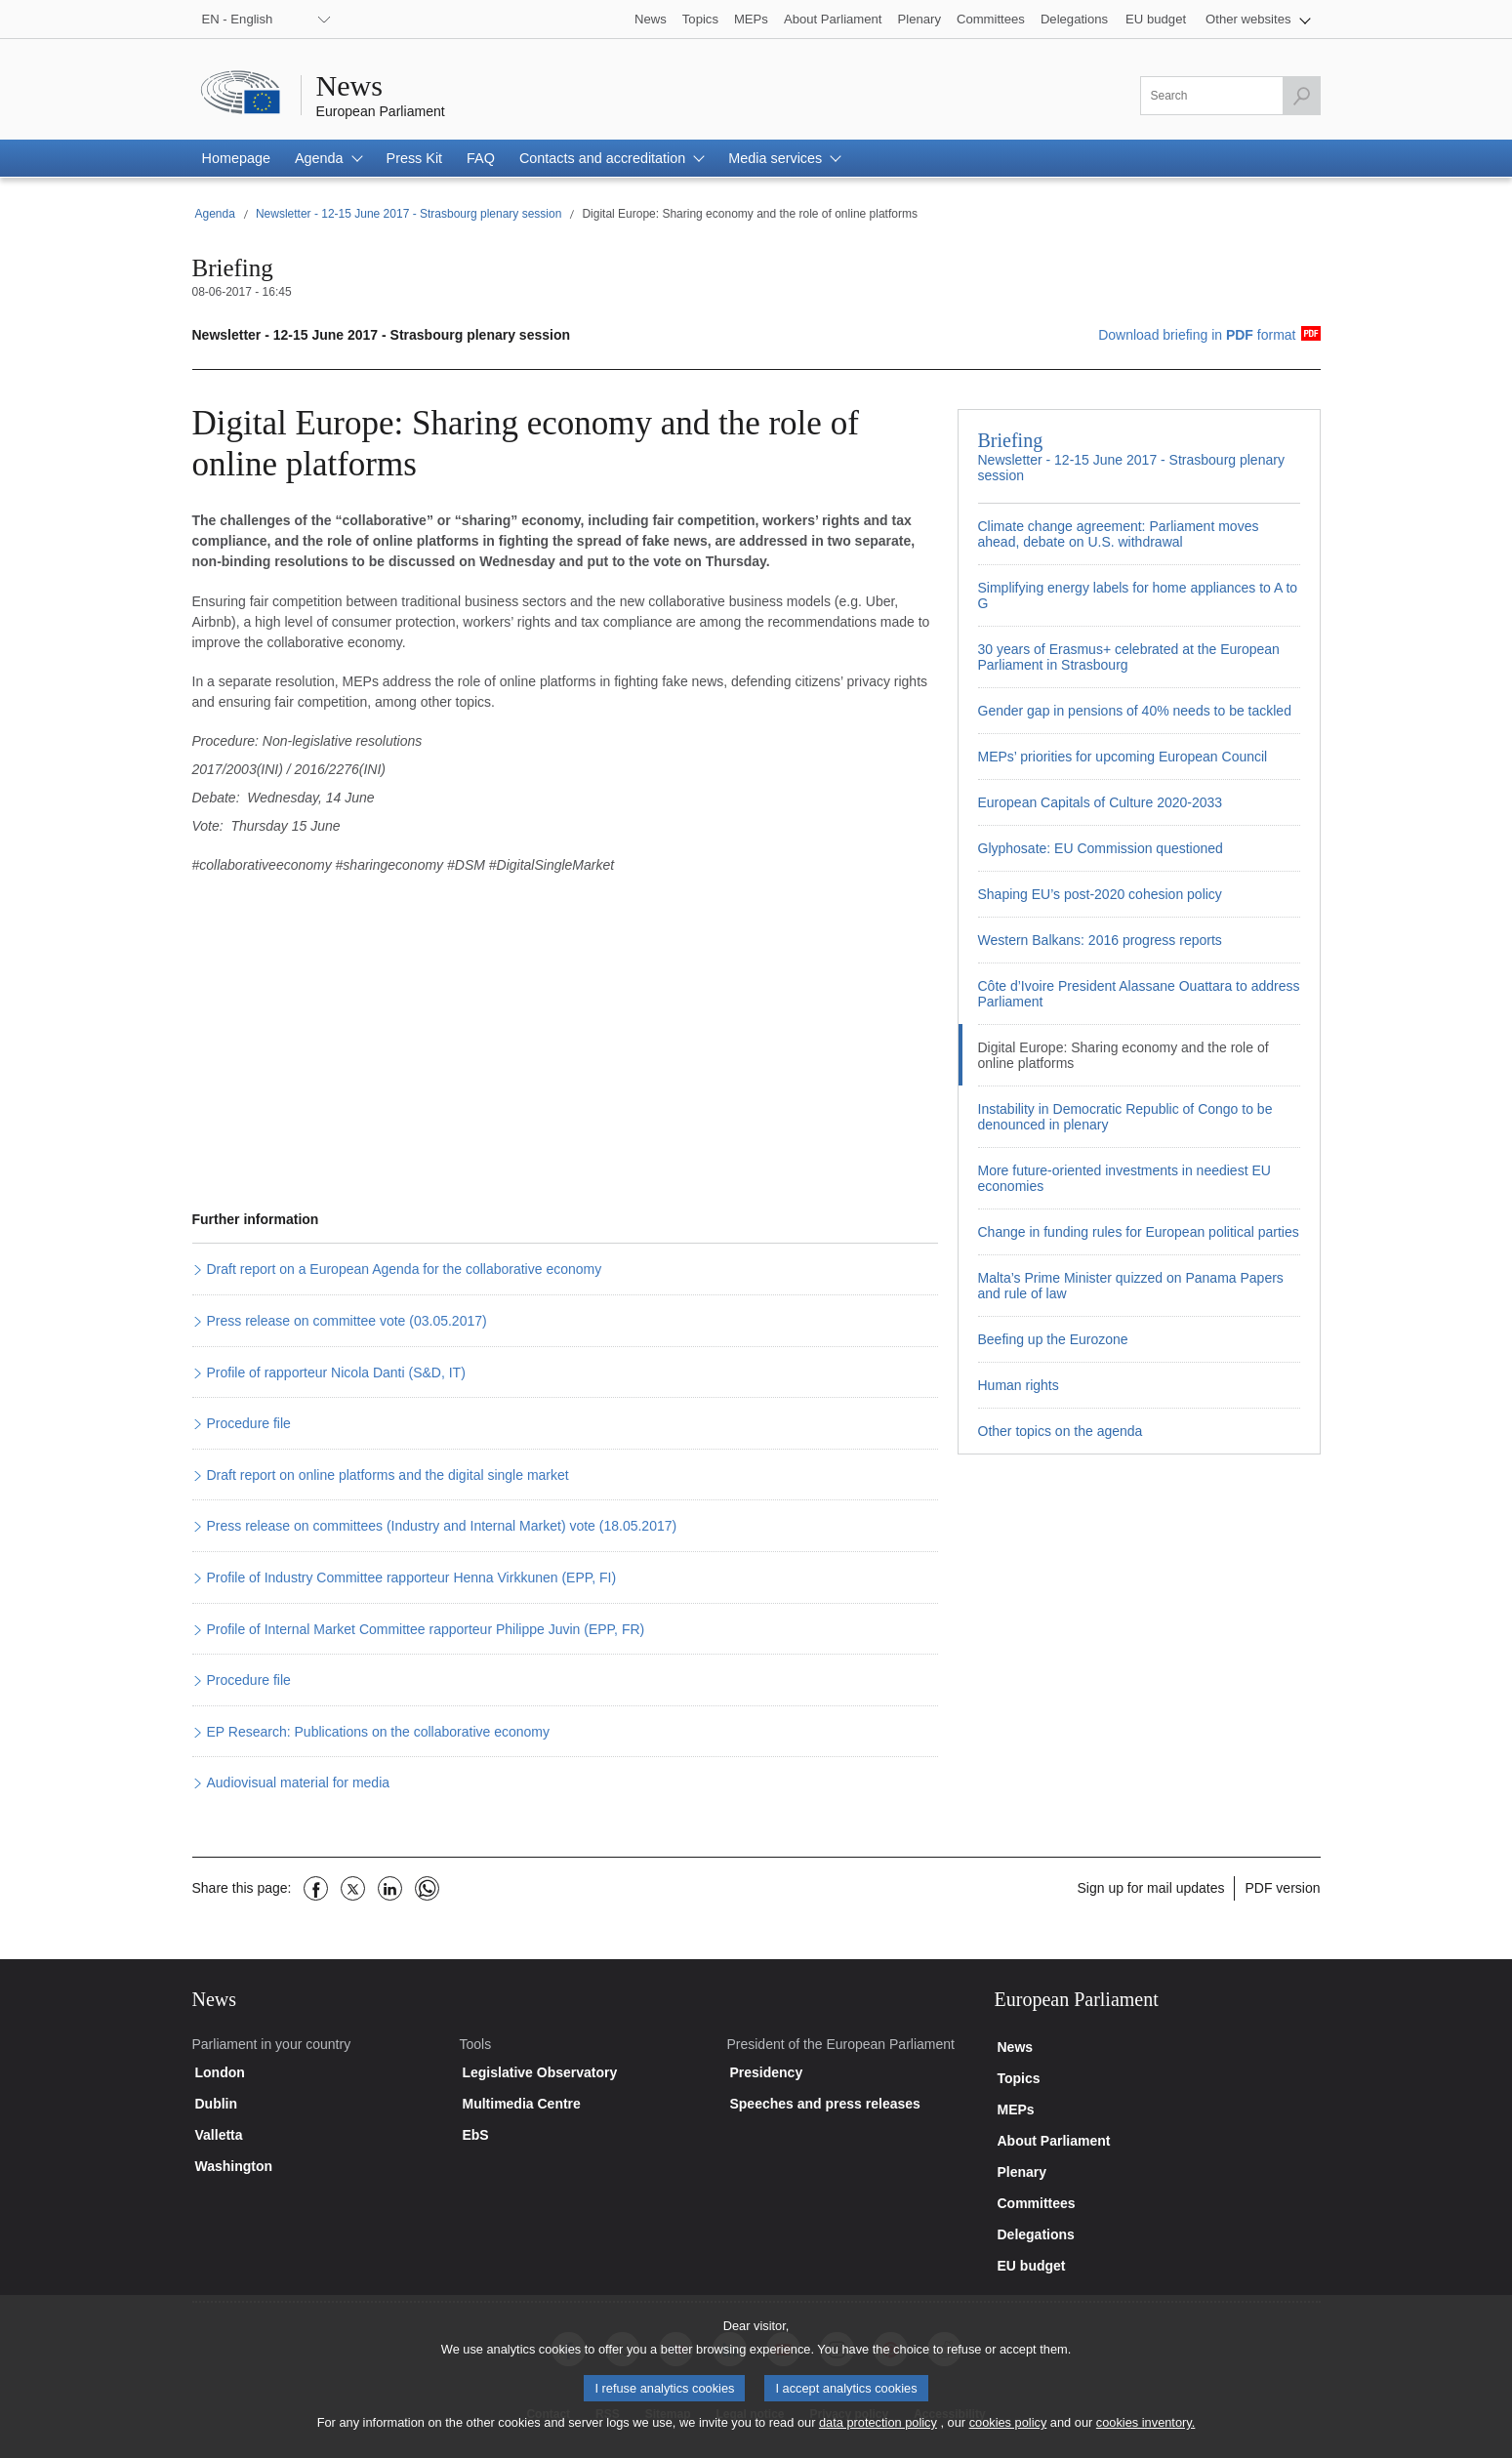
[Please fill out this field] (1230, 95)
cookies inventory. (1145, 2439)
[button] (1258, 19)
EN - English (237, 19)
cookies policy (1008, 2439)
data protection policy (878, 2439)
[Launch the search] (1301, 95)
